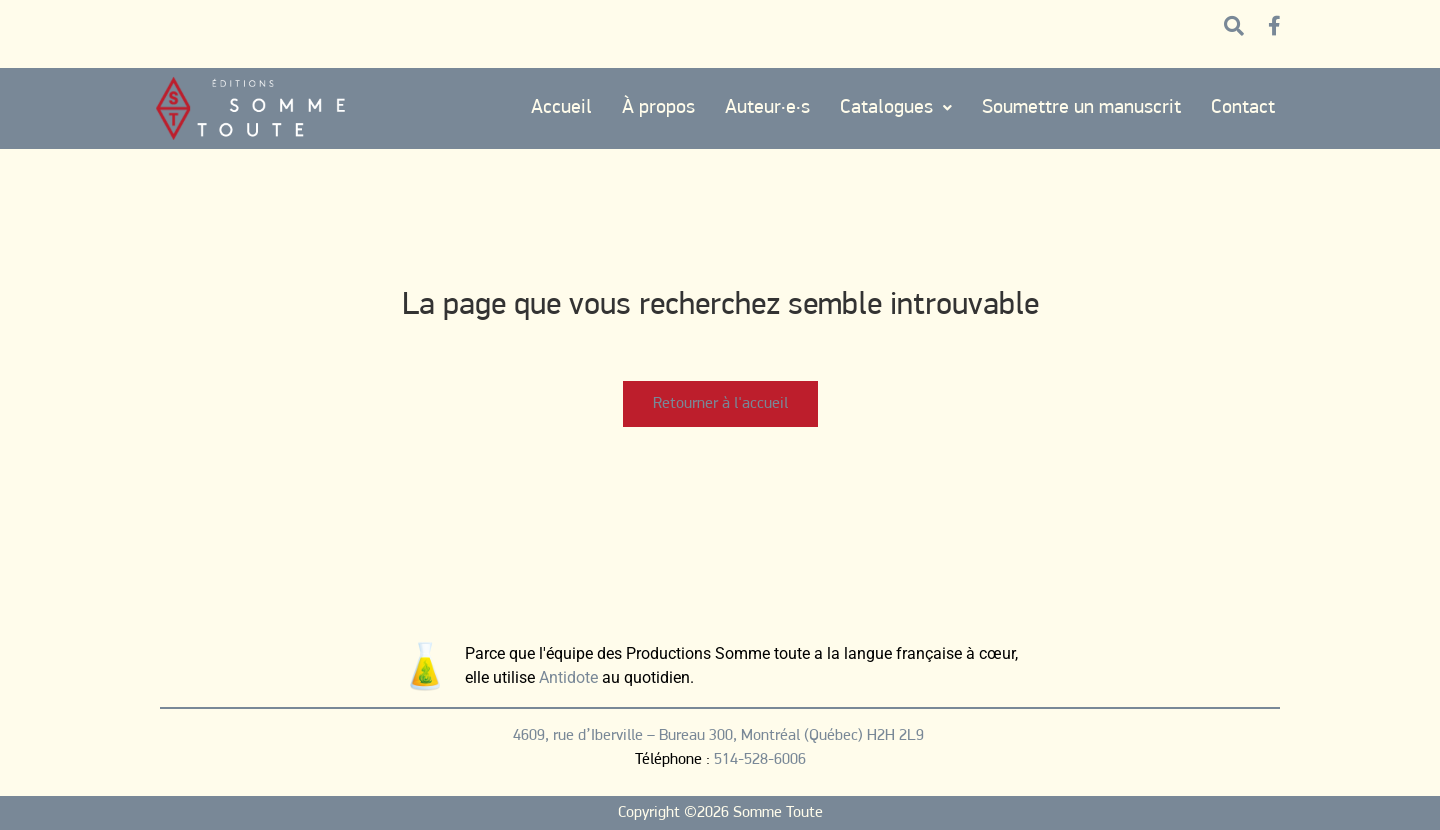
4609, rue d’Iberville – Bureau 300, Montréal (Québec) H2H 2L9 (720, 736)
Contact (1243, 108)
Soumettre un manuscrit (1081, 108)
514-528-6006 (760, 760)
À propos (658, 108)
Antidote (568, 677)
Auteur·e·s (767, 108)
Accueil (561, 108)
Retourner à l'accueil (720, 404)
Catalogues (896, 108)
